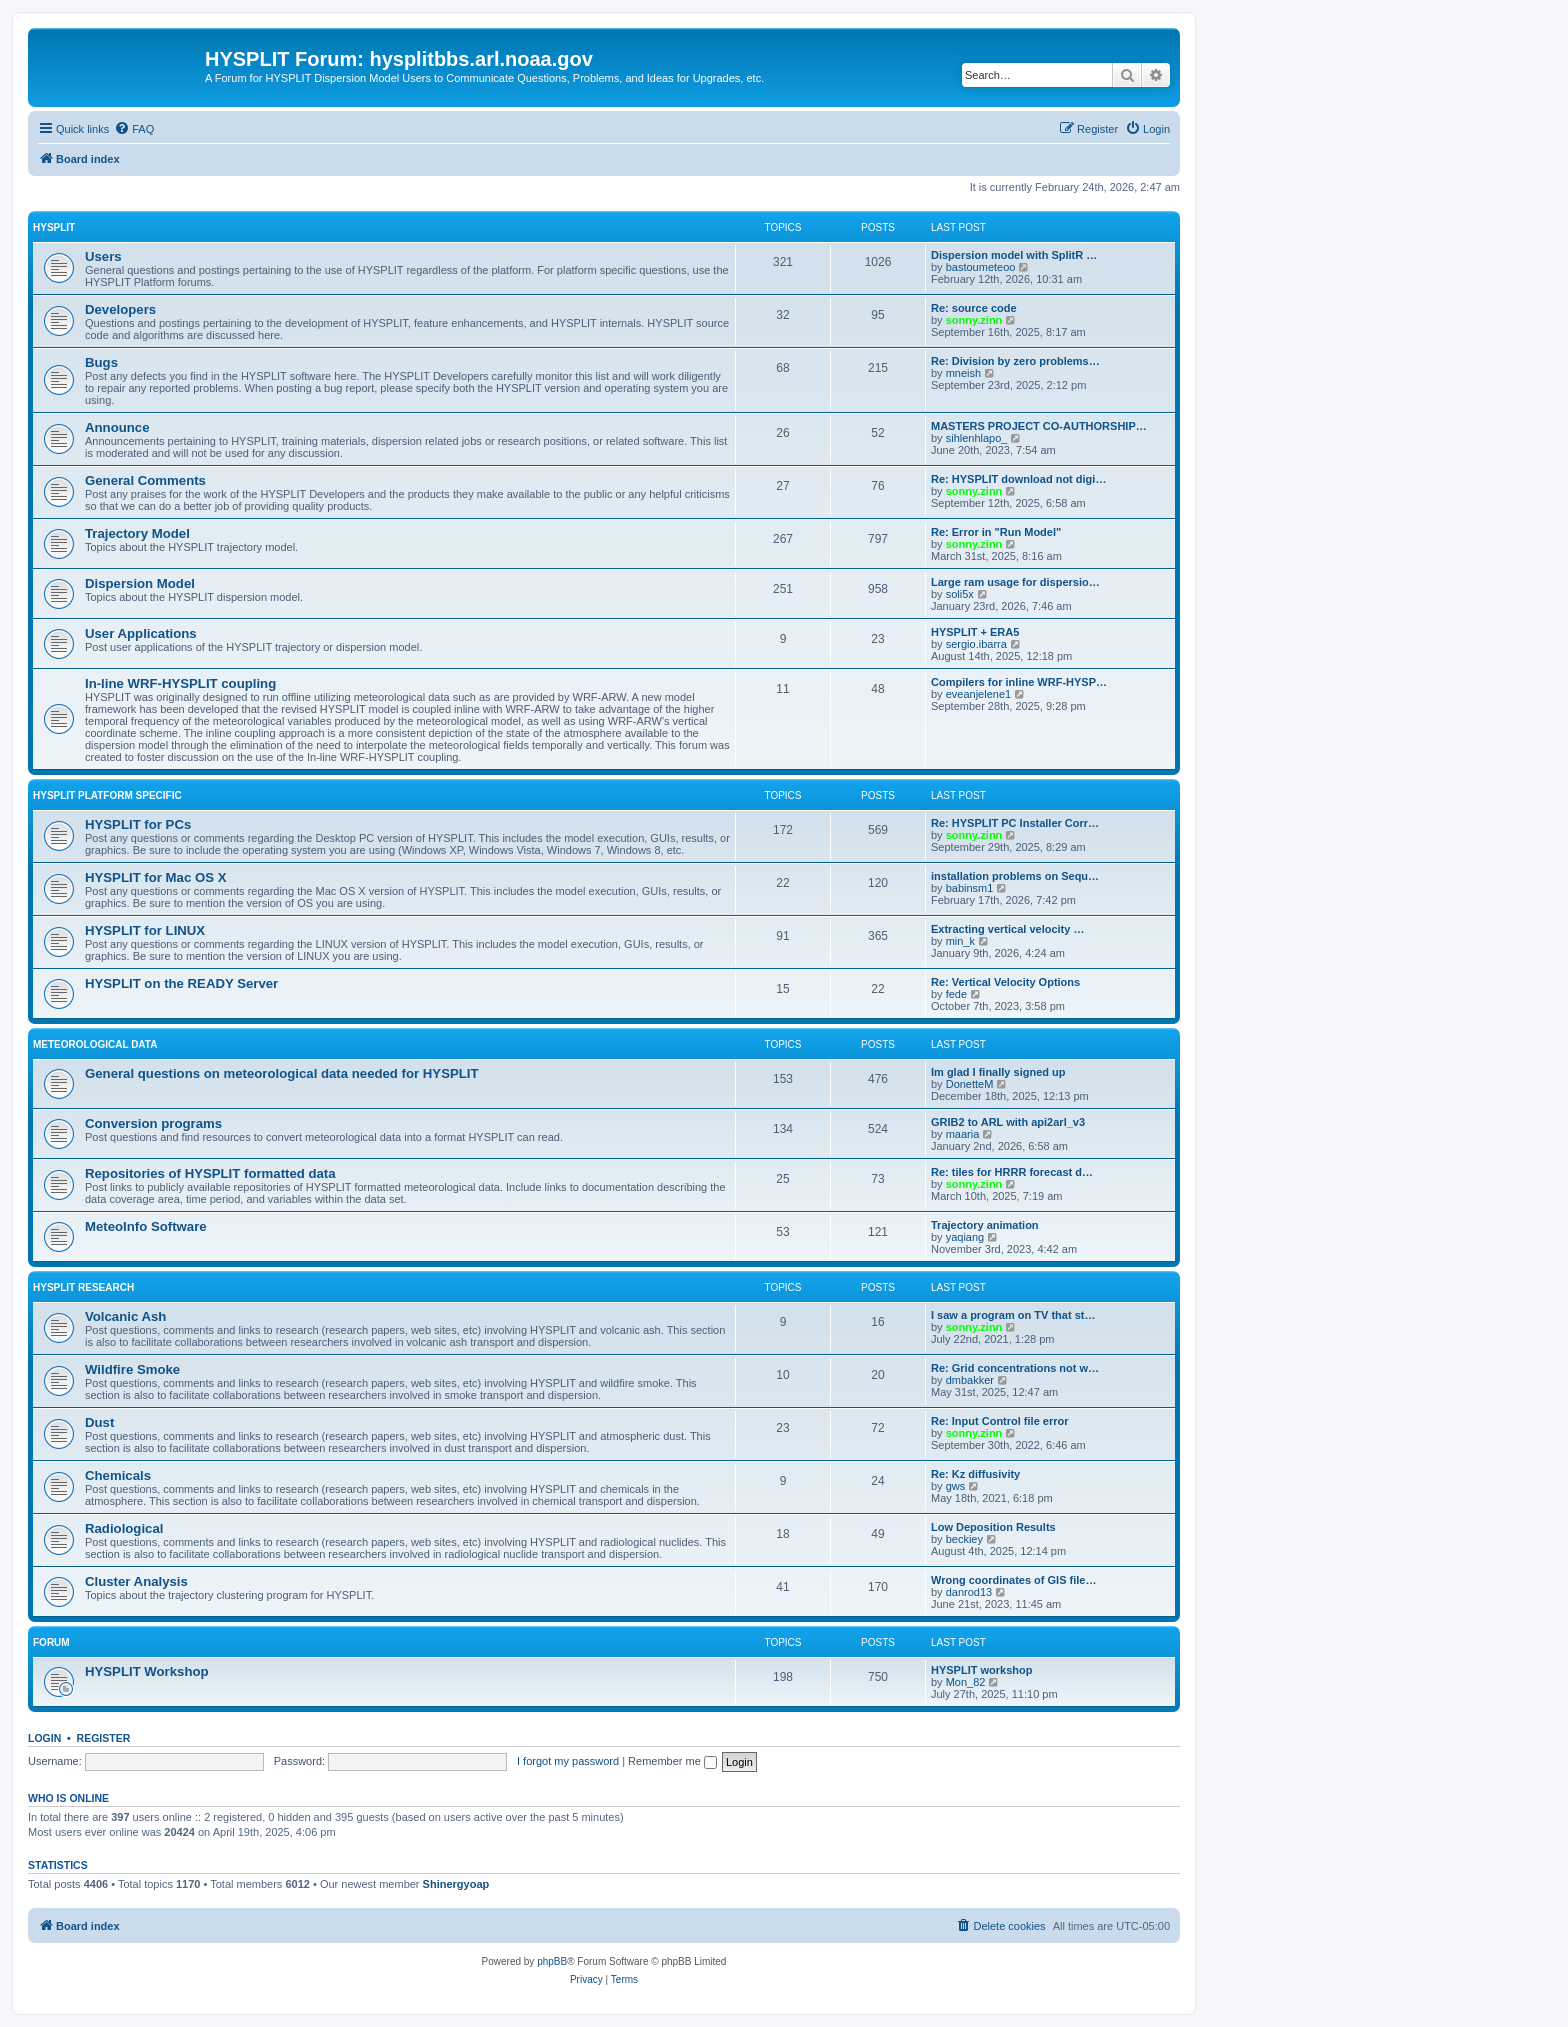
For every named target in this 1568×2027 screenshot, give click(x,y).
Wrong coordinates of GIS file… (1013, 1580)
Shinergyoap (456, 1884)
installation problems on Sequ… (1015, 876)
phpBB (552, 1961)
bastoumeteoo (981, 267)
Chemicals (118, 1475)
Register (104, 1738)
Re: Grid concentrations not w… (1015, 1368)
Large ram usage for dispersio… (1015, 582)
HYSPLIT (54, 227)
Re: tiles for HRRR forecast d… (1012, 1172)
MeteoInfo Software (146, 1226)
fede (956, 994)
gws (956, 1486)
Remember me (672, 1761)
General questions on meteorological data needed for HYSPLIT (282, 1073)
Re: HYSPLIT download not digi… (1018, 479)
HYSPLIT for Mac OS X (155, 877)
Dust (99, 1422)
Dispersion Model (140, 583)
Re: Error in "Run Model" (996, 532)
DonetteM (970, 1084)
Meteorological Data (95, 1044)
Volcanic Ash (125, 1316)
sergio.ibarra (976, 644)
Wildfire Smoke (132, 1369)
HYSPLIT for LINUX (145, 930)
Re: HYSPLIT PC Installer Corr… (1015, 823)
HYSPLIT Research (83, 1287)
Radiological (124, 1528)
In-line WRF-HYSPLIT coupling (180, 683)
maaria (963, 1134)
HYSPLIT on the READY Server (181, 983)
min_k (960, 941)
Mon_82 (966, 1682)
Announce (117, 427)
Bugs (101, 362)
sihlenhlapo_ (977, 438)
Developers (120, 309)
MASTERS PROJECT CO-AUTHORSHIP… (1039, 426)
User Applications (141, 633)
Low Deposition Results (993, 1527)
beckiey (964, 1539)
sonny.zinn (974, 320)
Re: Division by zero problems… (1015, 361)
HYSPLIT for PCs (138, 824)
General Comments (145, 480)
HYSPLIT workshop (981, 1670)
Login (44, 1738)
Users (103, 256)
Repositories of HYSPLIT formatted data (210, 1173)
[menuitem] (134, 129)
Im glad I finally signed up (998, 1072)
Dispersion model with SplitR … (1014, 255)
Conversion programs (153, 1123)
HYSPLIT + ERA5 (975, 632)
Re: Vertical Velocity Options (1005, 982)
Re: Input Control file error (1000, 1421)
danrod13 (969, 1592)
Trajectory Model (137, 533)
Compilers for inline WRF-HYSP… (1019, 682)
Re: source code (974, 308)
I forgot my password (568, 1761)
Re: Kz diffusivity (975, 1474)
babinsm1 (970, 888)
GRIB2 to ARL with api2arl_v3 (1008, 1122)
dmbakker (970, 1380)
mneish (963, 373)
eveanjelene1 (978, 694)
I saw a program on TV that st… (1013, 1315)
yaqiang (965, 1237)
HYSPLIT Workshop (147, 1671)
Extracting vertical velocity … (1007, 929)
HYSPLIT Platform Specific (107, 795)
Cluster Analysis (136, 1581)
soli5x (960, 594)
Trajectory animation (985, 1225)
